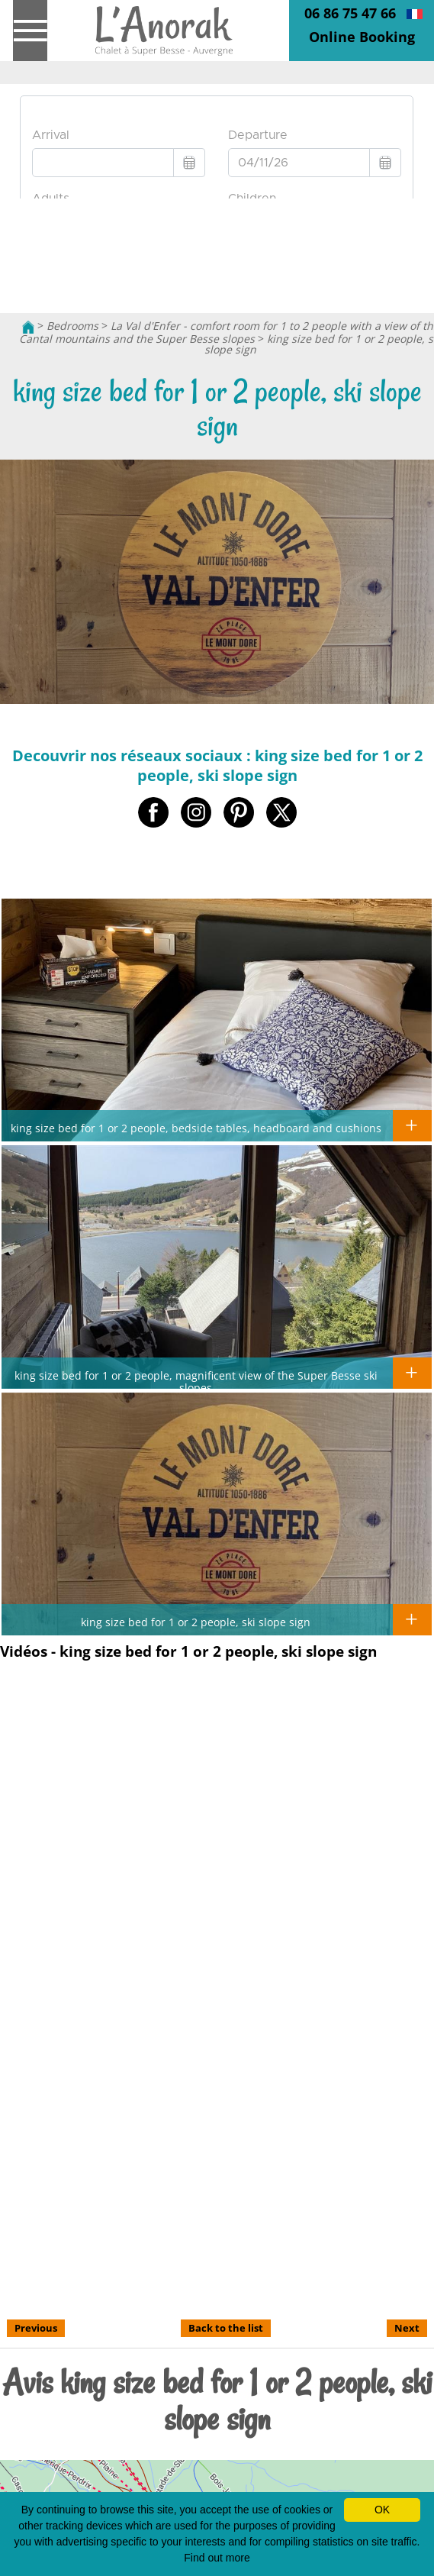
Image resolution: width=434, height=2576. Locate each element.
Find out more (216, 2558)
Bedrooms (72, 325)
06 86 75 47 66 (350, 13)
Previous (35, 2328)
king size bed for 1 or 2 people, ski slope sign (195, 1622)
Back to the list (225, 2328)
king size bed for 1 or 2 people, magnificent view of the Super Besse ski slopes (196, 1381)
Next (407, 2328)
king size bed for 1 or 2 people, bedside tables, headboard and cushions (196, 1128)
